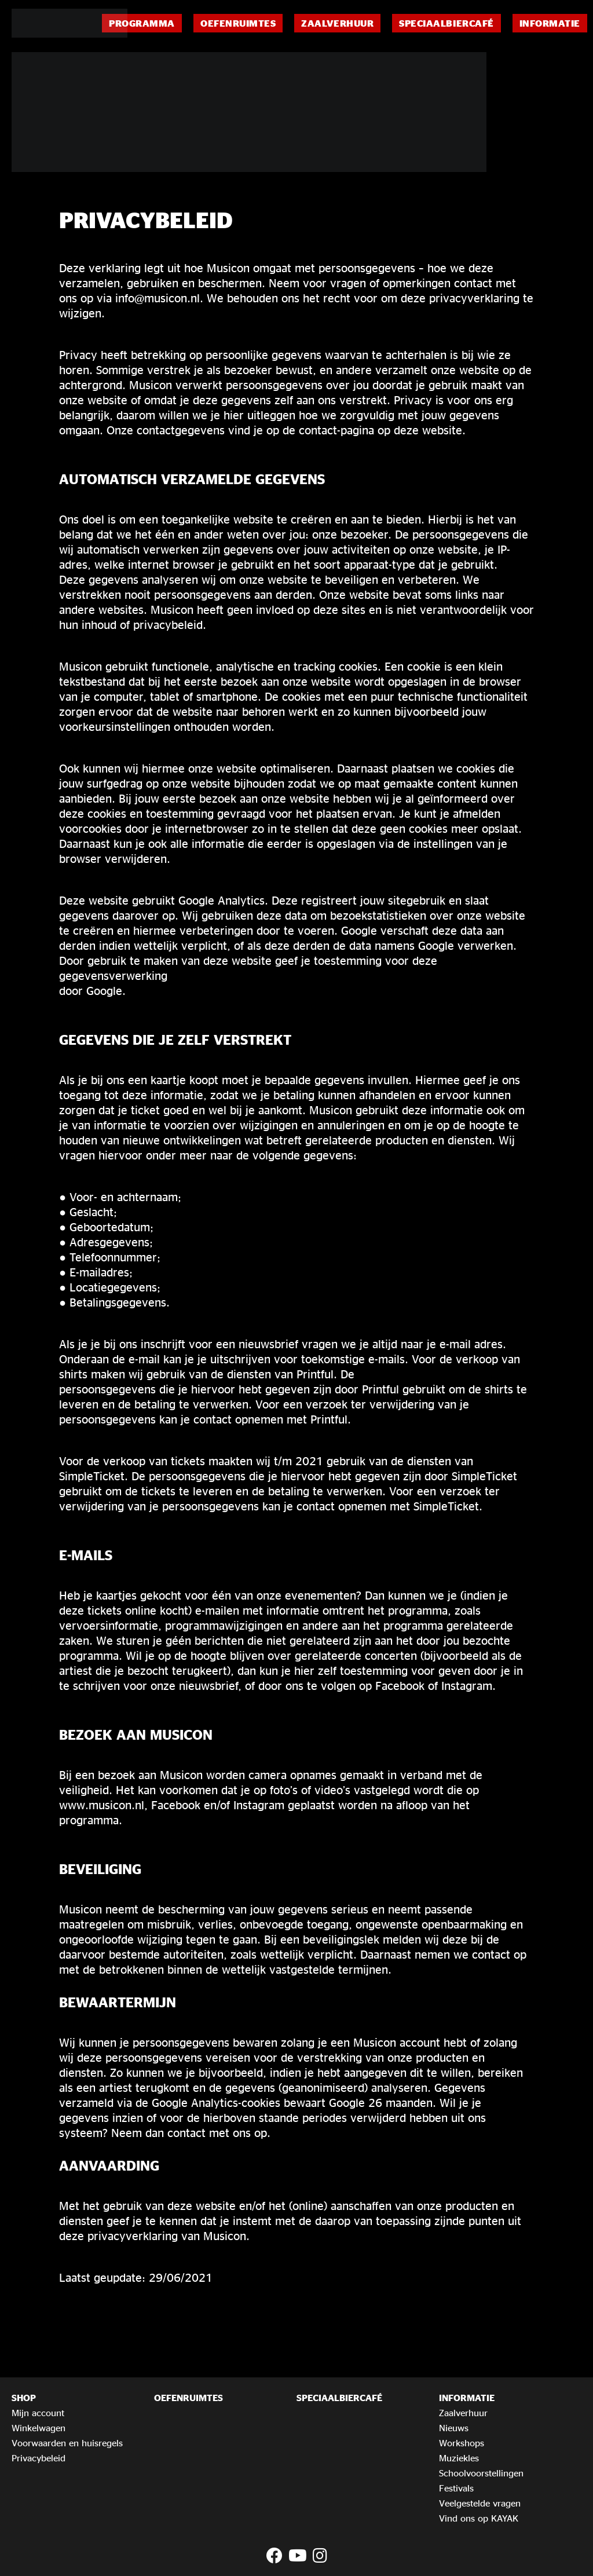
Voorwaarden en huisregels (67, 2443)
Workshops (461, 2443)
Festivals (456, 2488)
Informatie (549, 23)
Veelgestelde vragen (480, 2503)
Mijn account (38, 2412)
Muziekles (459, 2458)
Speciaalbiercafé (446, 23)
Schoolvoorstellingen (481, 2473)
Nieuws (453, 2428)
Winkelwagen (38, 2428)
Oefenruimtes (238, 23)
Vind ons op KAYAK (478, 2518)
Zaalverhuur (337, 23)
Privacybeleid (38, 2458)
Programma (142, 23)
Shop (24, 2397)
